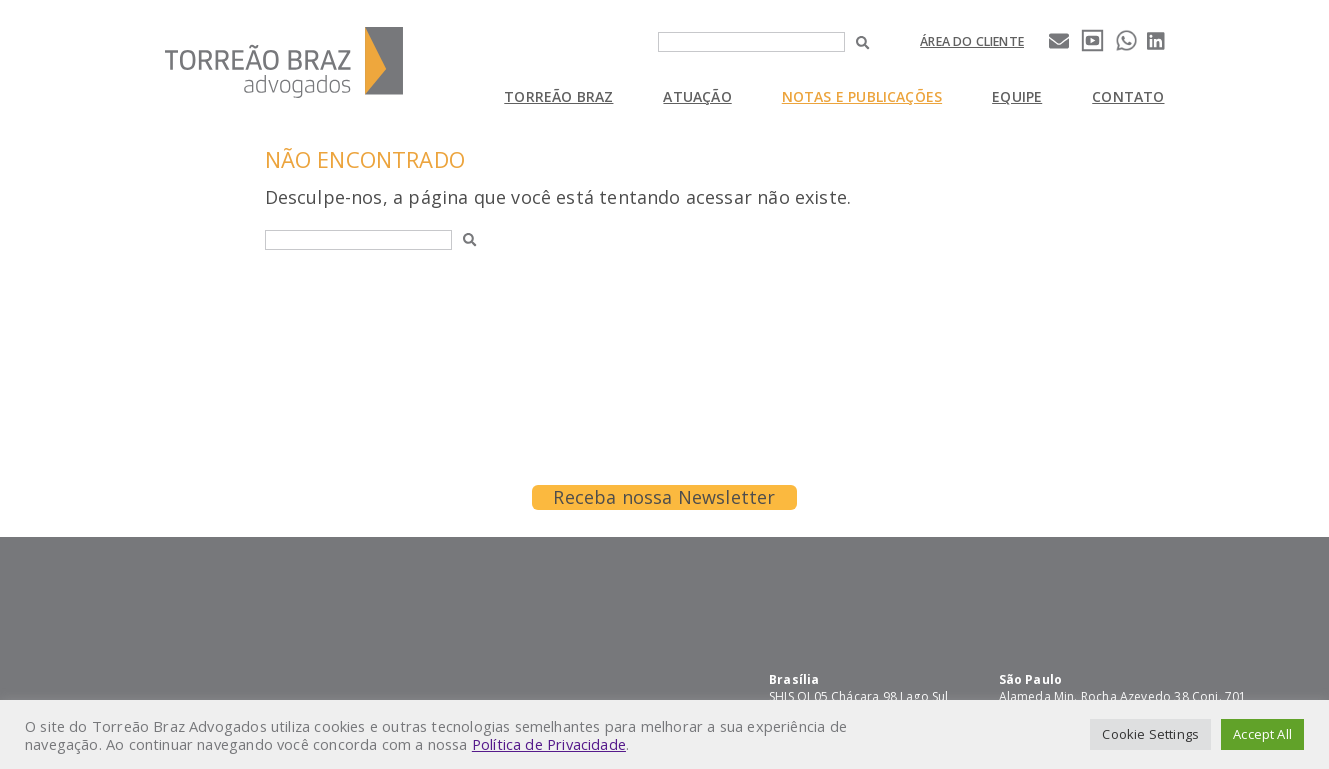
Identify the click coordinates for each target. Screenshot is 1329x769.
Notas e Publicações (862, 96)
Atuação (697, 96)
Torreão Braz (558, 96)
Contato (1128, 96)
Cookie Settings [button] (1150, 734)
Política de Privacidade (549, 744)
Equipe (1017, 96)
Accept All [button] (1262, 734)
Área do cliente (972, 41)
